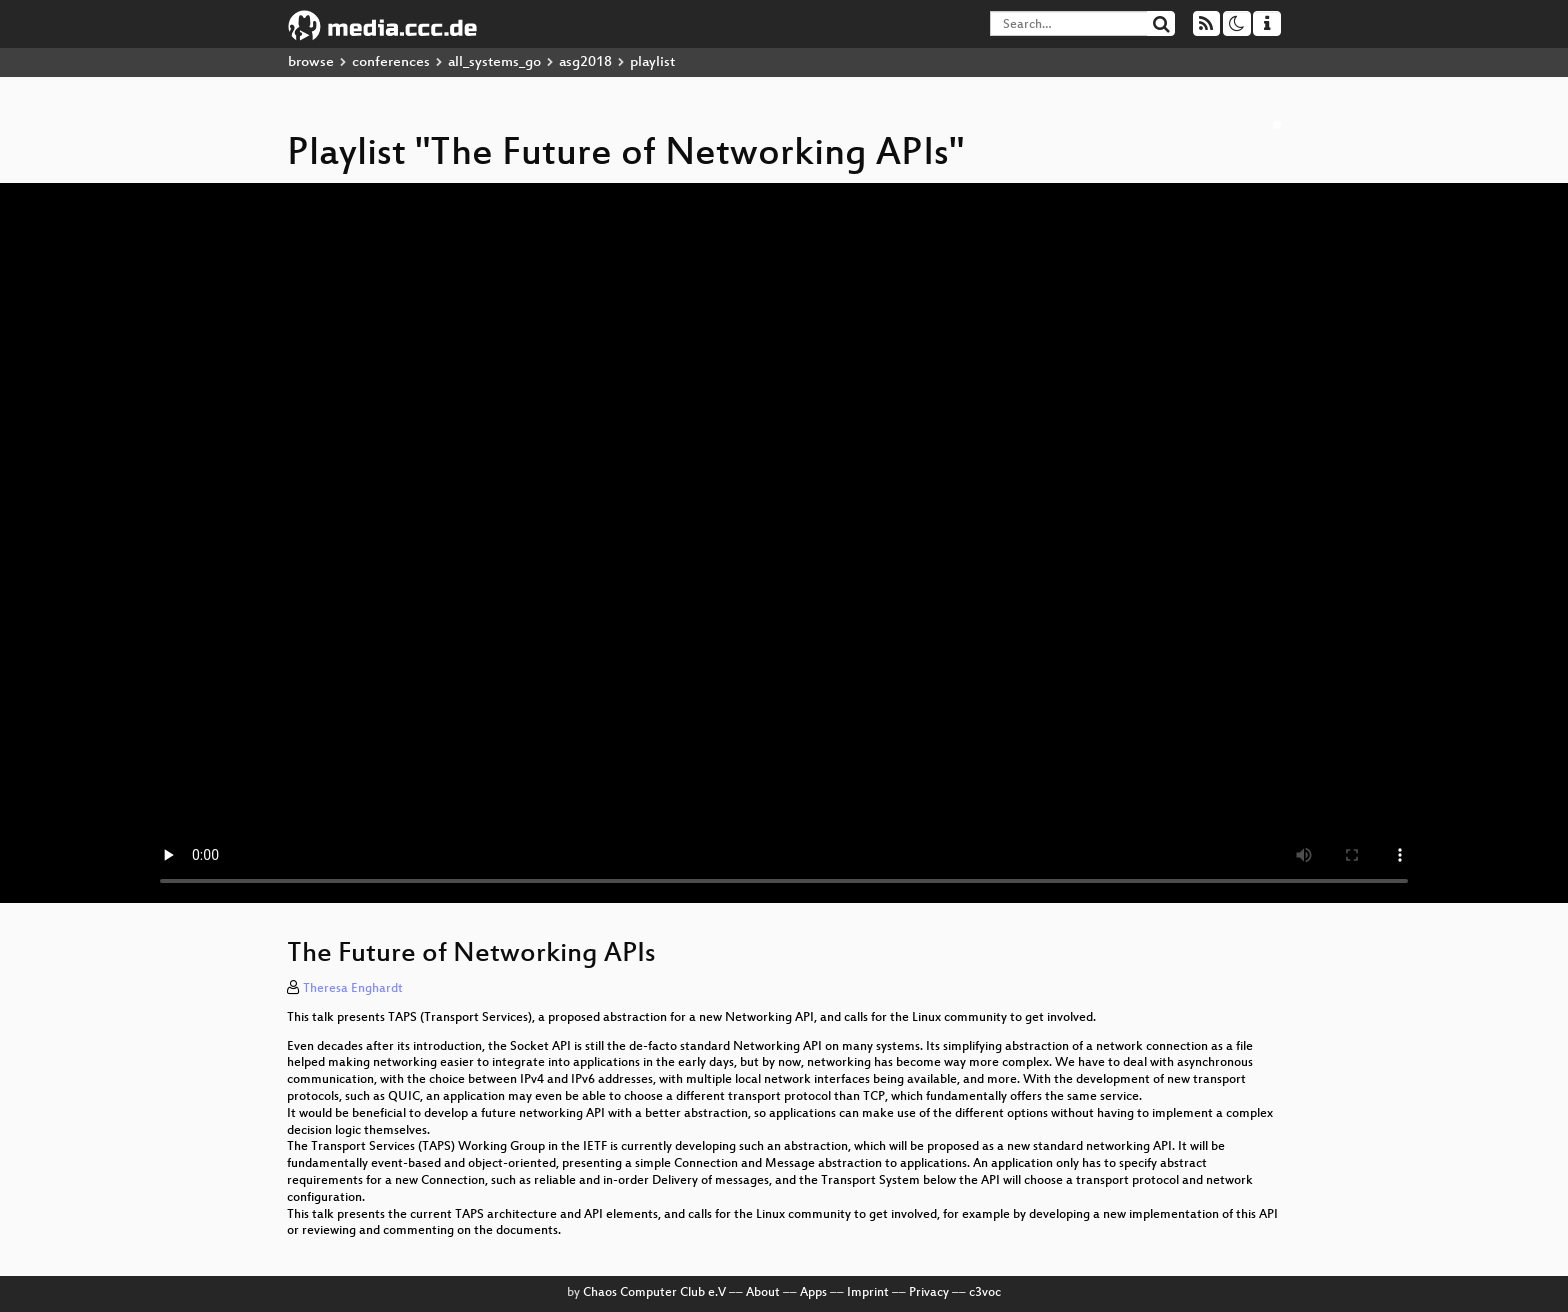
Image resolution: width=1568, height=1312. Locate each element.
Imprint (868, 1293)
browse (311, 62)
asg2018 (585, 62)
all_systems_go (494, 62)
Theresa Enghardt (353, 989)
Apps (813, 1293)
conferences (391, 62)
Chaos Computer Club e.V (654, 1293)
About (763, 1293)
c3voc (985, 1293)
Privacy (929, 1293)
